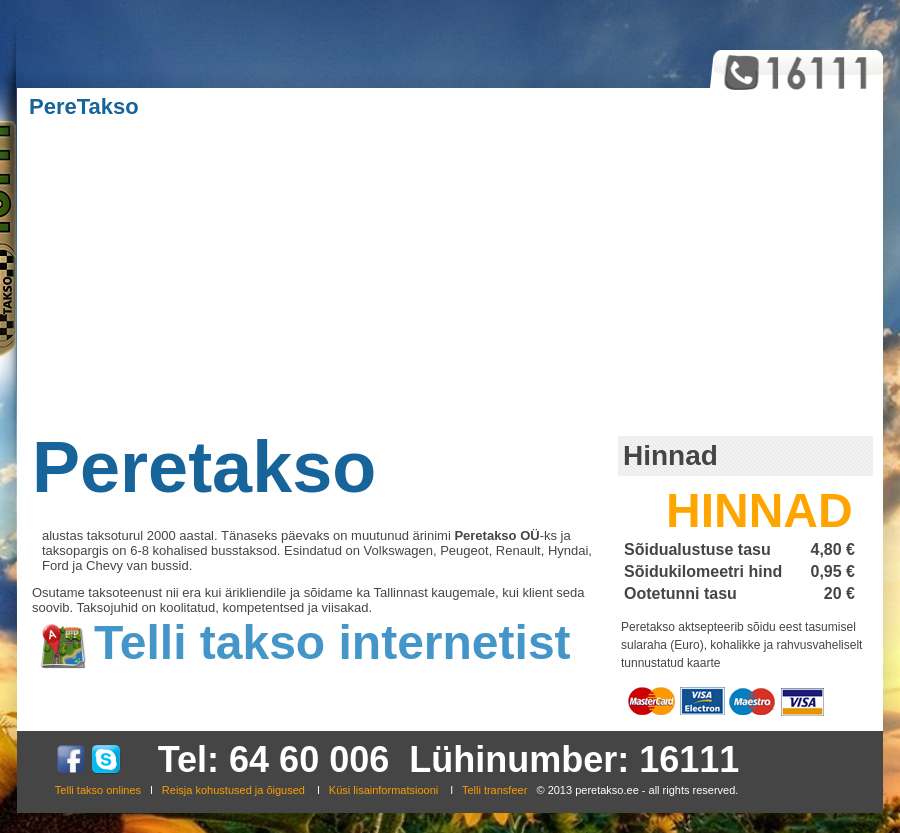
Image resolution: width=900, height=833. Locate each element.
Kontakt (661, 106)
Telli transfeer (496, 790)
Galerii (562, 106)
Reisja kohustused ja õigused (233, 790)
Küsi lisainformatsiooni (383, 790)
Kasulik (464, 106)
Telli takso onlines (98, 790)
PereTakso (84, 106)
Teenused (213, 106)
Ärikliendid (345, 106)
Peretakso (204, 467)
